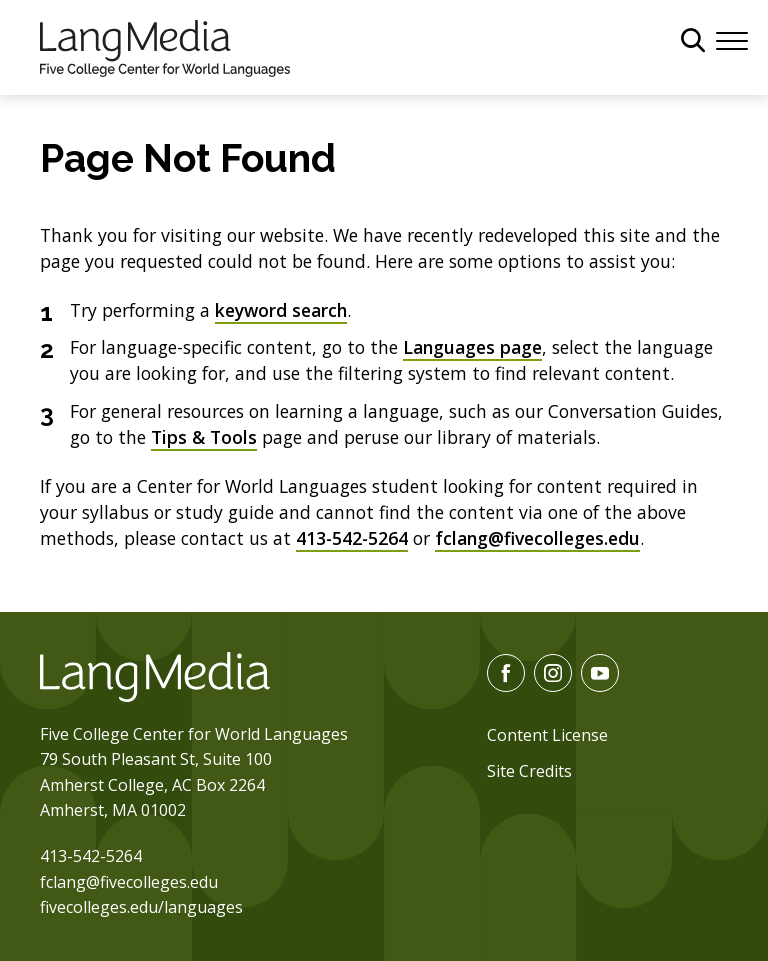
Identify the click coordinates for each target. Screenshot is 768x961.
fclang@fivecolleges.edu (537, 538)
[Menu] (732, 39)
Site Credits (529, 771)
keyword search (281, 310)
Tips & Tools (204, 437)
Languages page (472, 347)
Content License (547, 735)
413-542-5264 (352, 538)
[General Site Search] (693, 40)
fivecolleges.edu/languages (141, 907)
